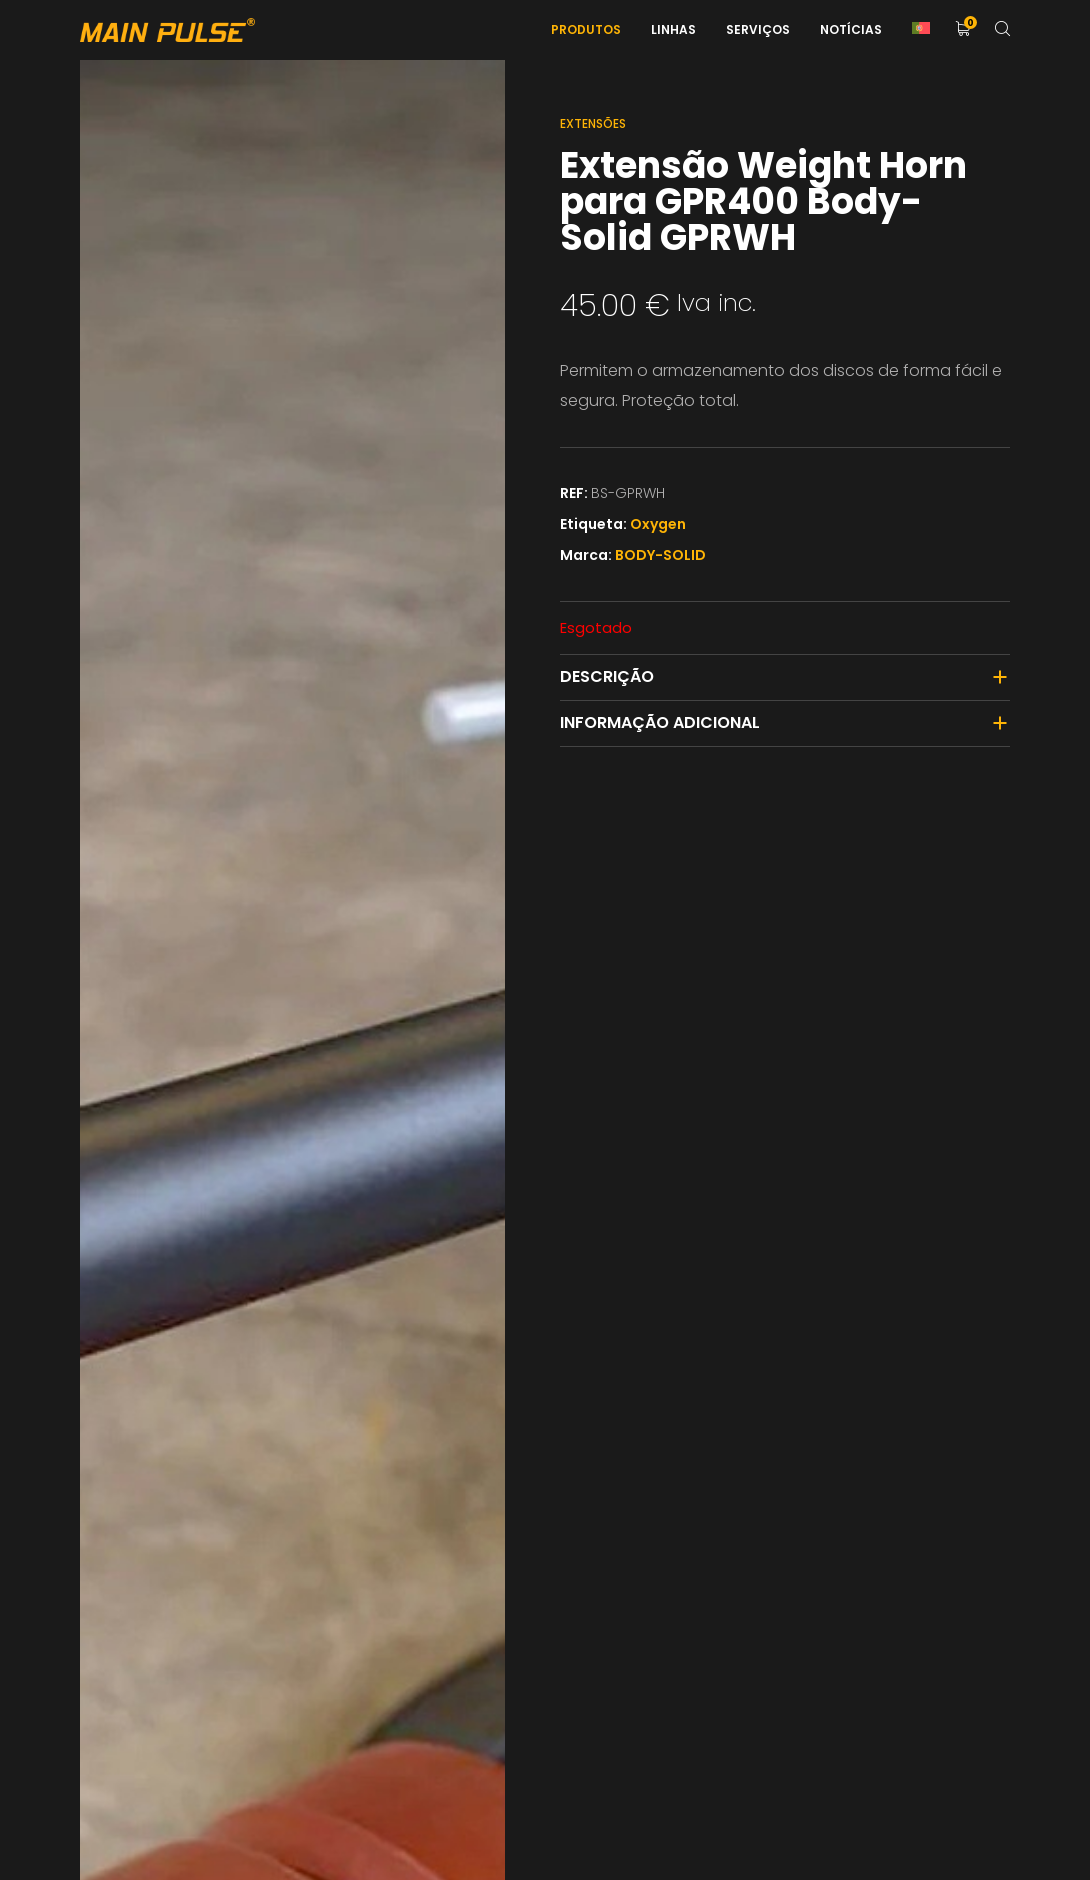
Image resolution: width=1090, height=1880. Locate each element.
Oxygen (658, 524)
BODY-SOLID (660, 555)
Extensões (593, 123)
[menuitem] (921, 30)
